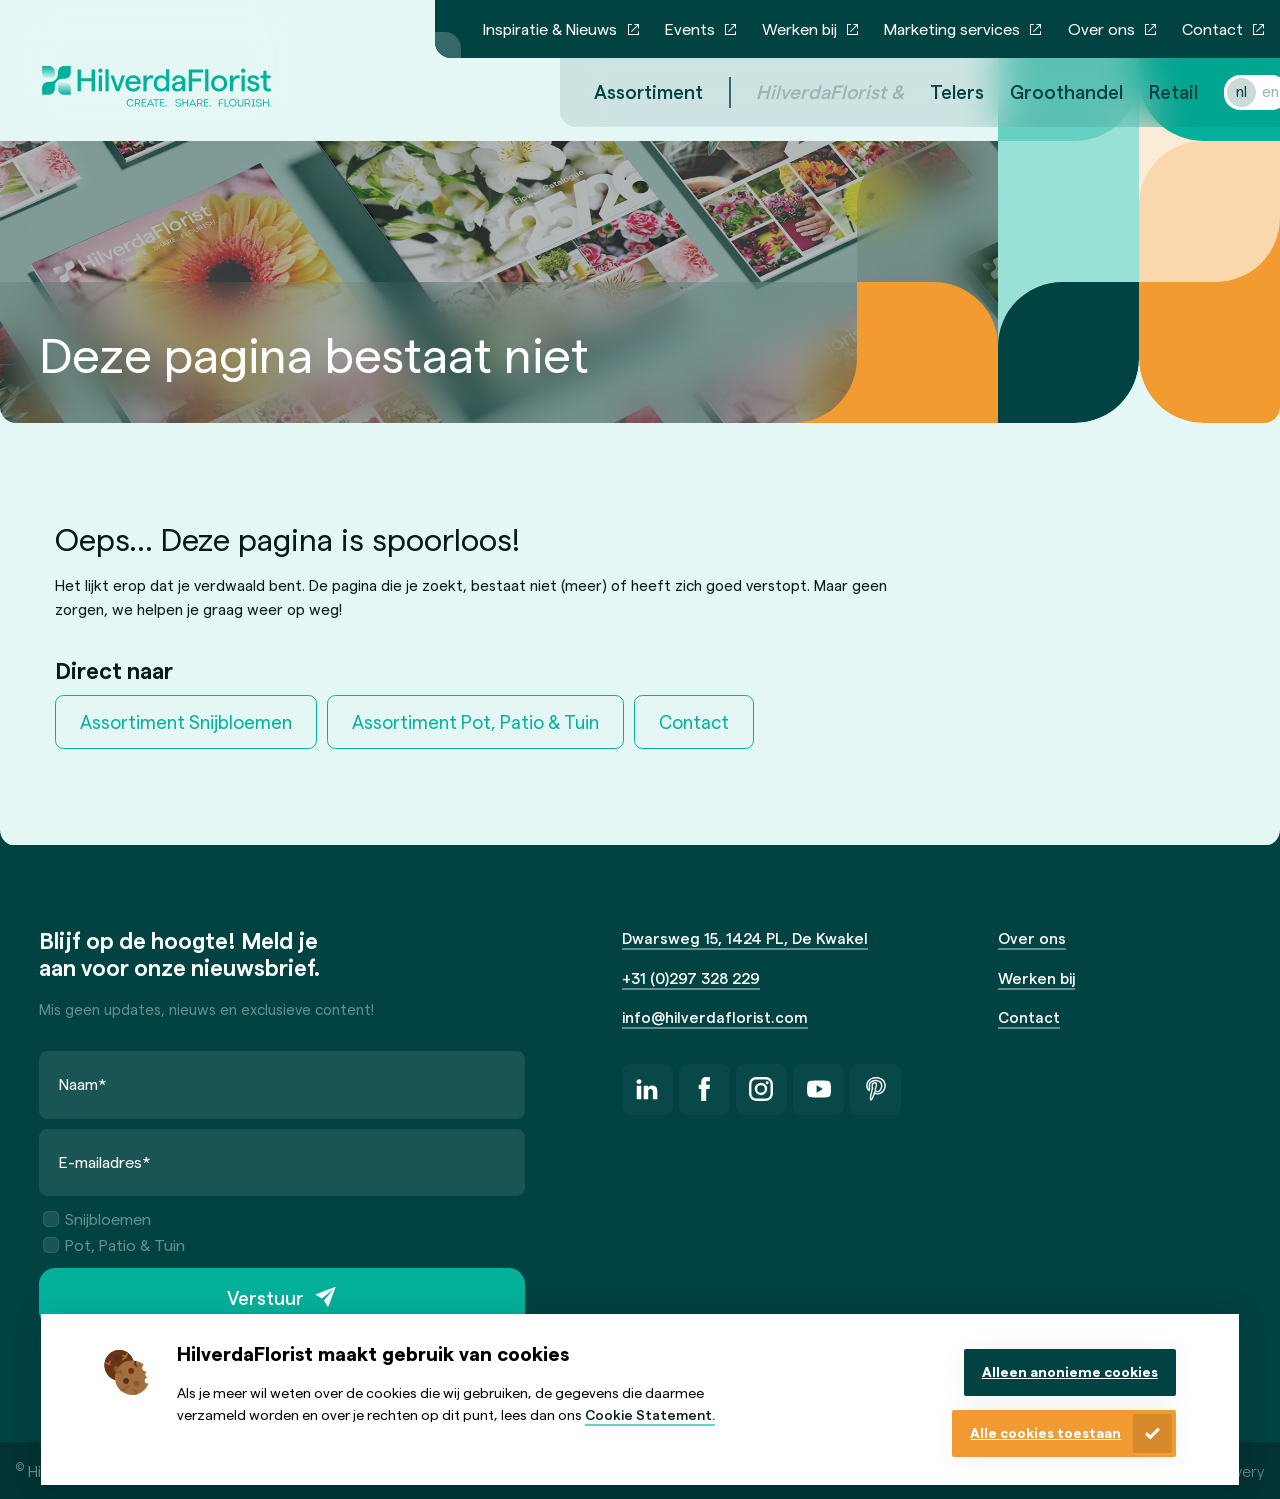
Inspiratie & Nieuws (550, 28)
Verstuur (265, 1297)
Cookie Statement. (650, 1414)
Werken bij (799, 28)
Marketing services (952, 28)
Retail (1149, 91)
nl (1217, 91)
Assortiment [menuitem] (624, 91)
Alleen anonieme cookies (1070, 1371)
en (1246, 91)
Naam (83, 1083)
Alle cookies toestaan (1045, 1432)
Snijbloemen (97, 1218)
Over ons (1101, 28)
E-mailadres (105, 1161)
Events (690, 28)
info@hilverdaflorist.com (715, 1017)
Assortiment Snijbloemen (186, 721)
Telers (933, 91)
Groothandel (1042, 91)
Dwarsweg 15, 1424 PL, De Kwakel (745, 938)
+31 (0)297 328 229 (691, 978)
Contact (1212, 28)
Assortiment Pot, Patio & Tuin (475, 721)
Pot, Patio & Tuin (114, 1244)
